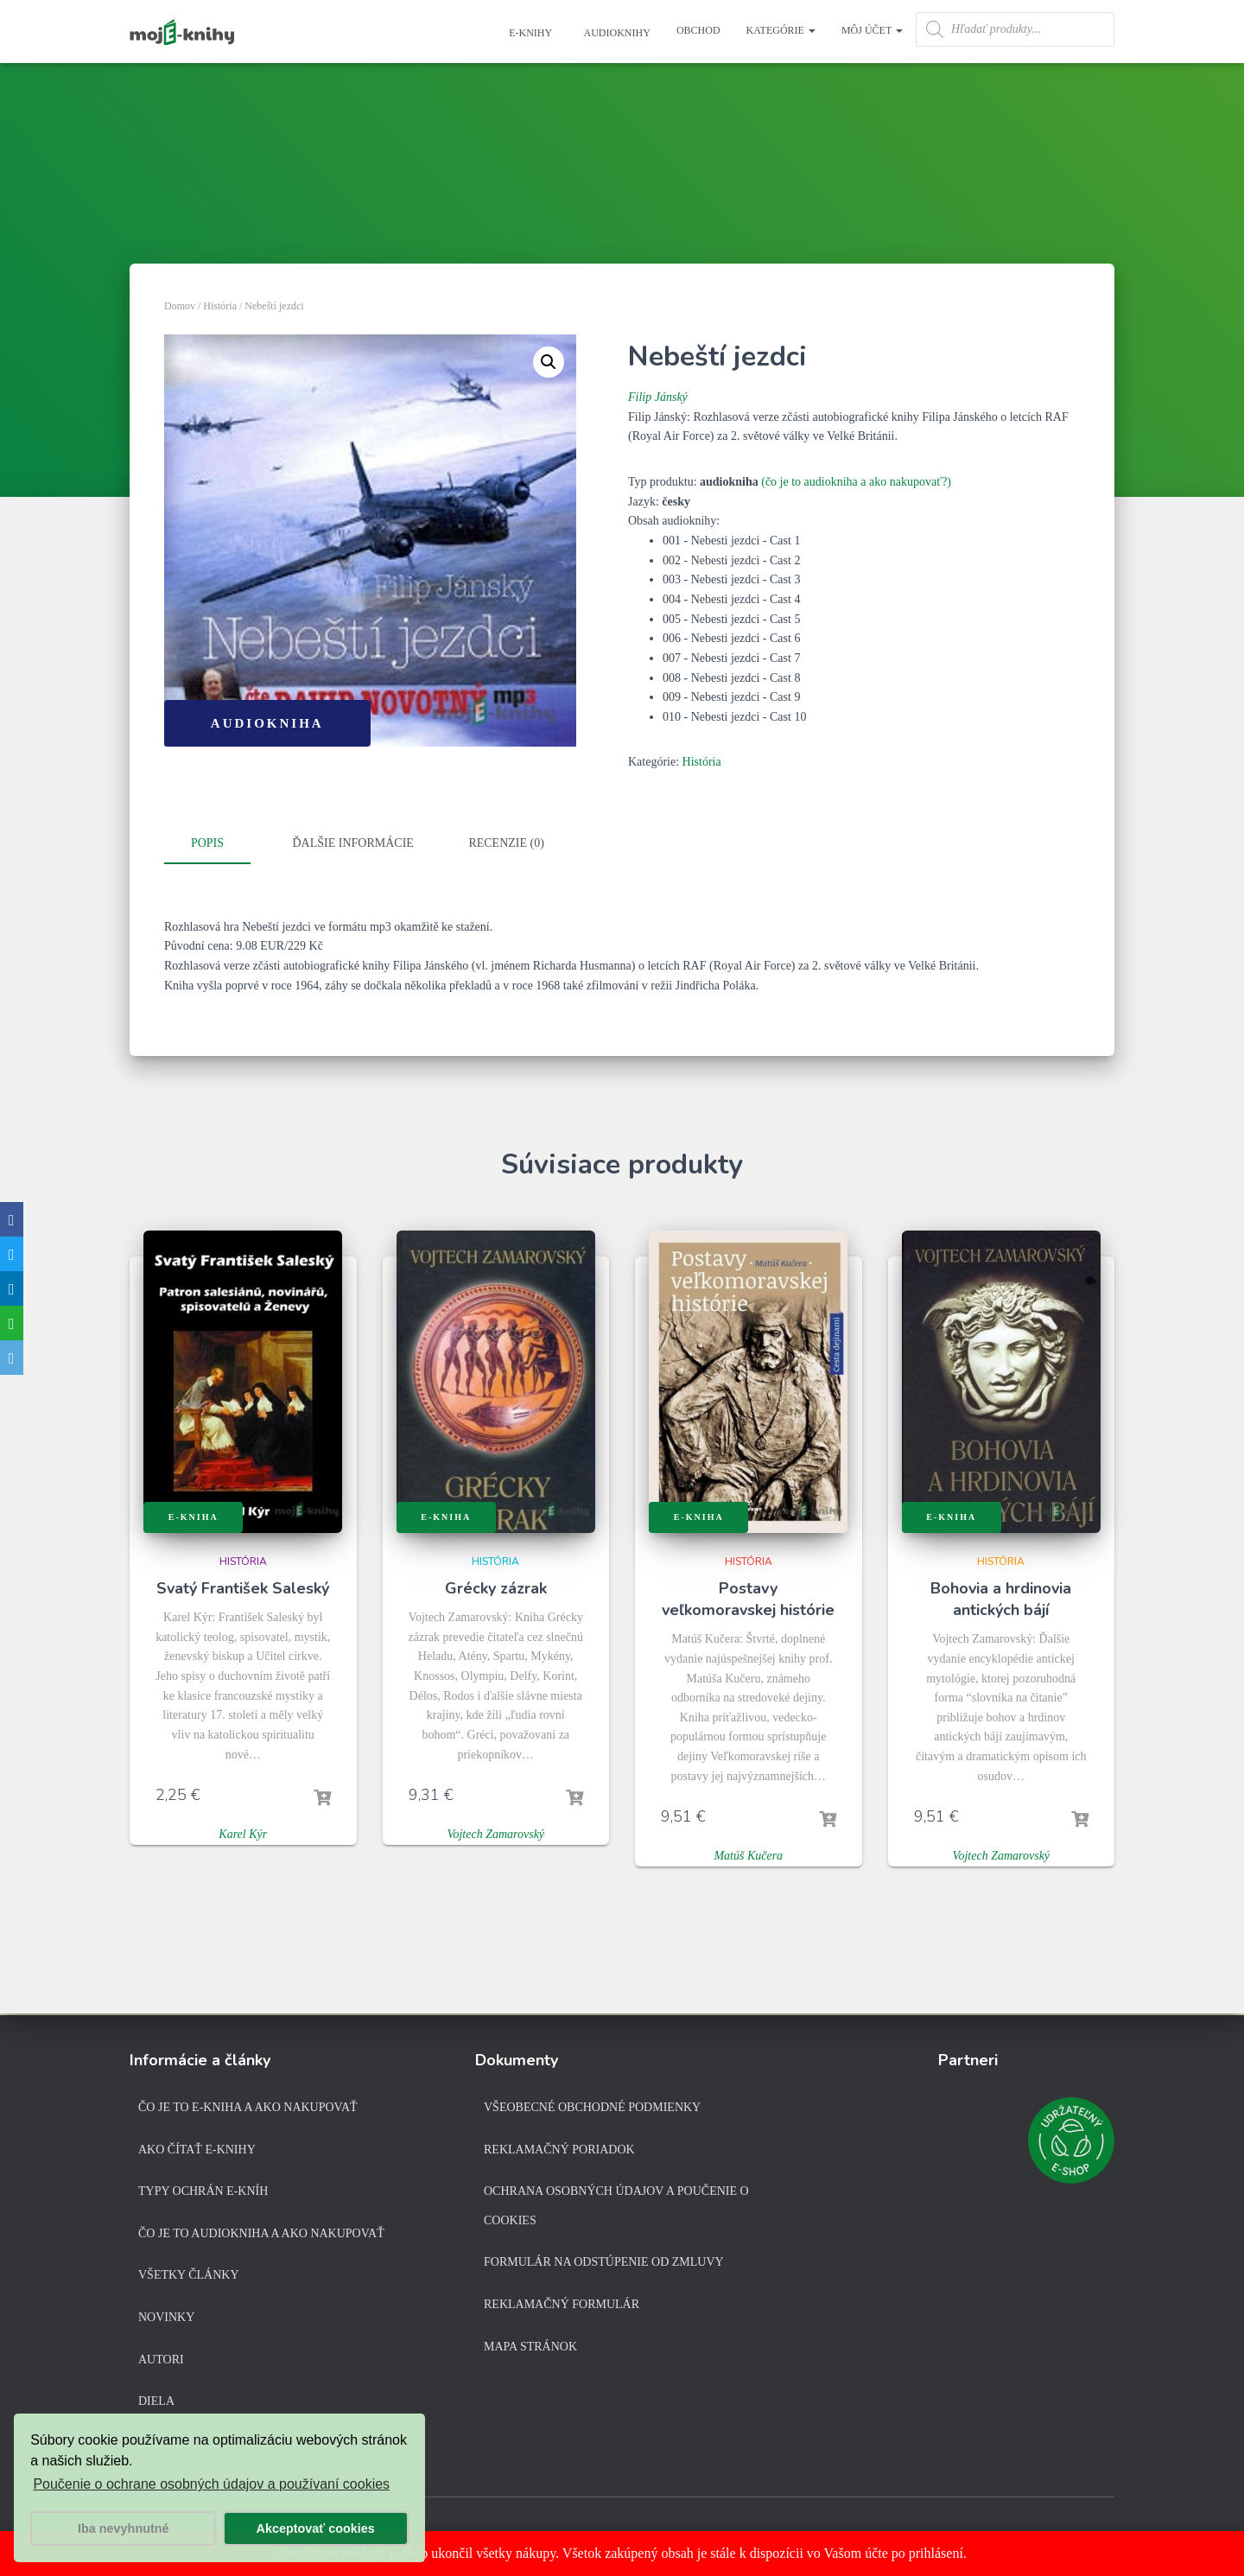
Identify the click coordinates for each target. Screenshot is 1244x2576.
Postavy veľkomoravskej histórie (748, 1597)
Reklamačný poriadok (559, 2149)
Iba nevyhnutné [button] (123, 2528)
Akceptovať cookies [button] (316, 2528)
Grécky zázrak (496, 1586)
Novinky (166, 2317)
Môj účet (872, 30)
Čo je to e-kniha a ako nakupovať (248, 2107)
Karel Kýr (243, 1833)
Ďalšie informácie (353, 842)
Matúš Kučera (748, 1854)
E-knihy (529, 33)
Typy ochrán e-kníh (203, 2191)
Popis (207, 842)
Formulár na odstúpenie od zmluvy (604, 2261)
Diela (156, 2401)
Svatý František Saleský (242, 1586)
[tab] (220, 844)
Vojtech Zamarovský (495, 1833)
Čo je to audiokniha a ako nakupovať (261, 2233)
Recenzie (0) (505, 842)
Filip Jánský (658, 397)
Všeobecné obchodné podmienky (592, 2107)
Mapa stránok (530, 2346)
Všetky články (188, 2274)
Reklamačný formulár (561, 2304)
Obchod (698, 30)
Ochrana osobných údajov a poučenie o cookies (616, 2206)
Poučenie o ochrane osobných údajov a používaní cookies (211, 2484)
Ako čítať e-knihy (197, 2149)
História (220, 306)
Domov (179, 306)
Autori (161, 2359)
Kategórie (781, 30)
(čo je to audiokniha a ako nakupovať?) (856, 481)
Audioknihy (616, 33)
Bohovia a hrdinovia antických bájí (1000, 1597)
